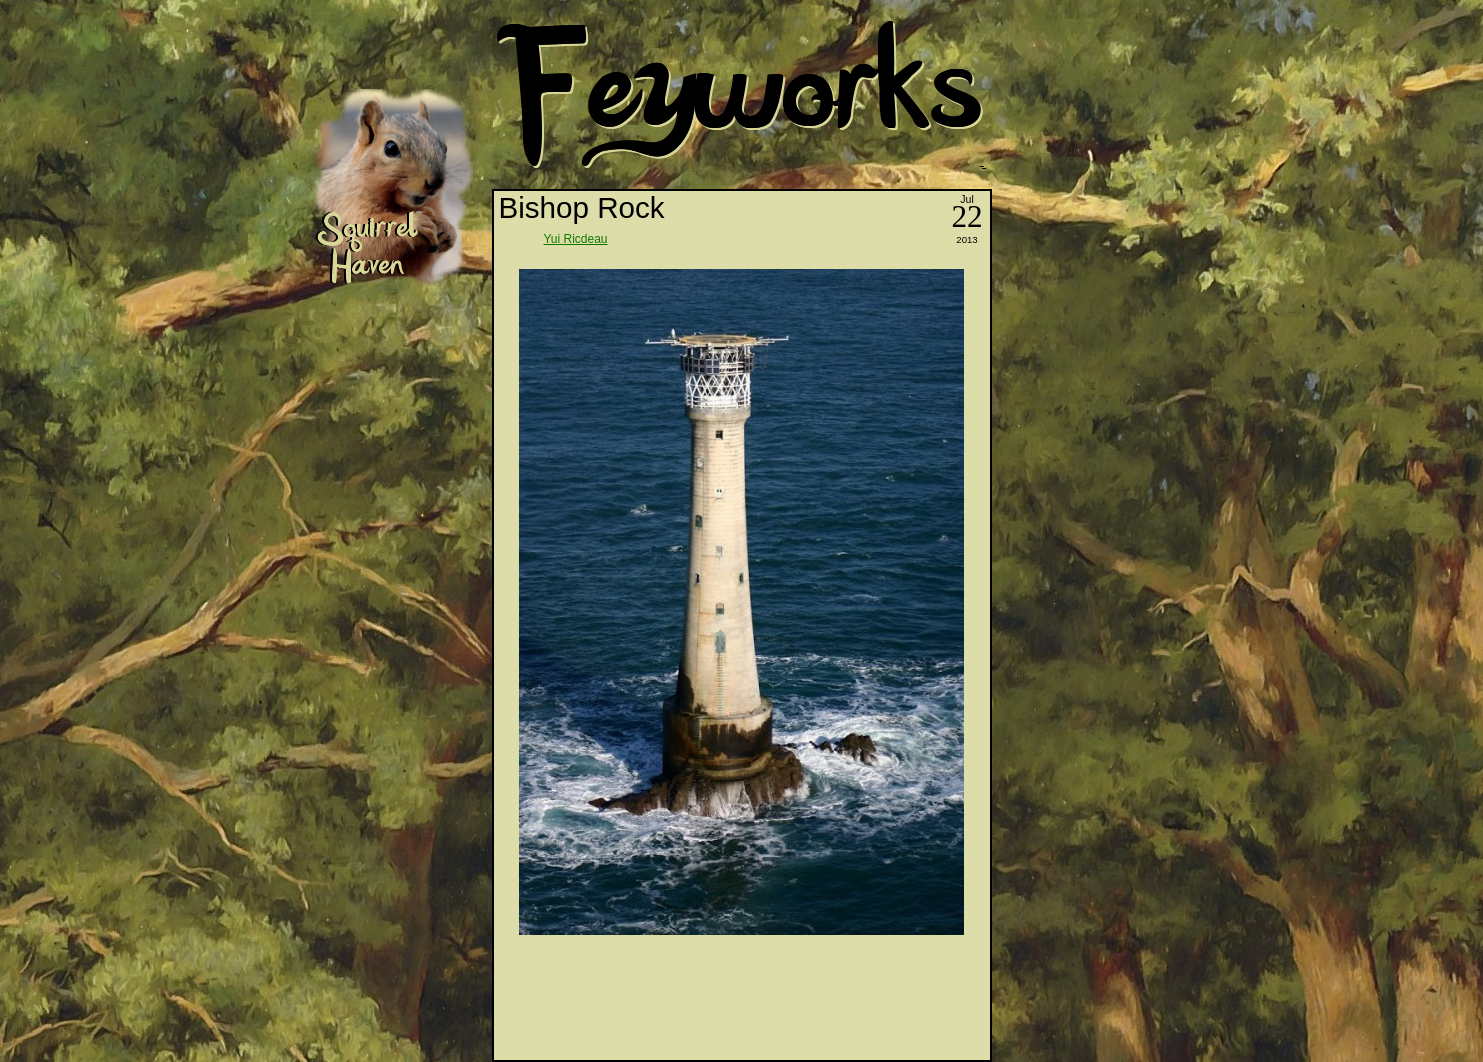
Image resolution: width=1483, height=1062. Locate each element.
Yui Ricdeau (576, 239)
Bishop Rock (582, 207)
